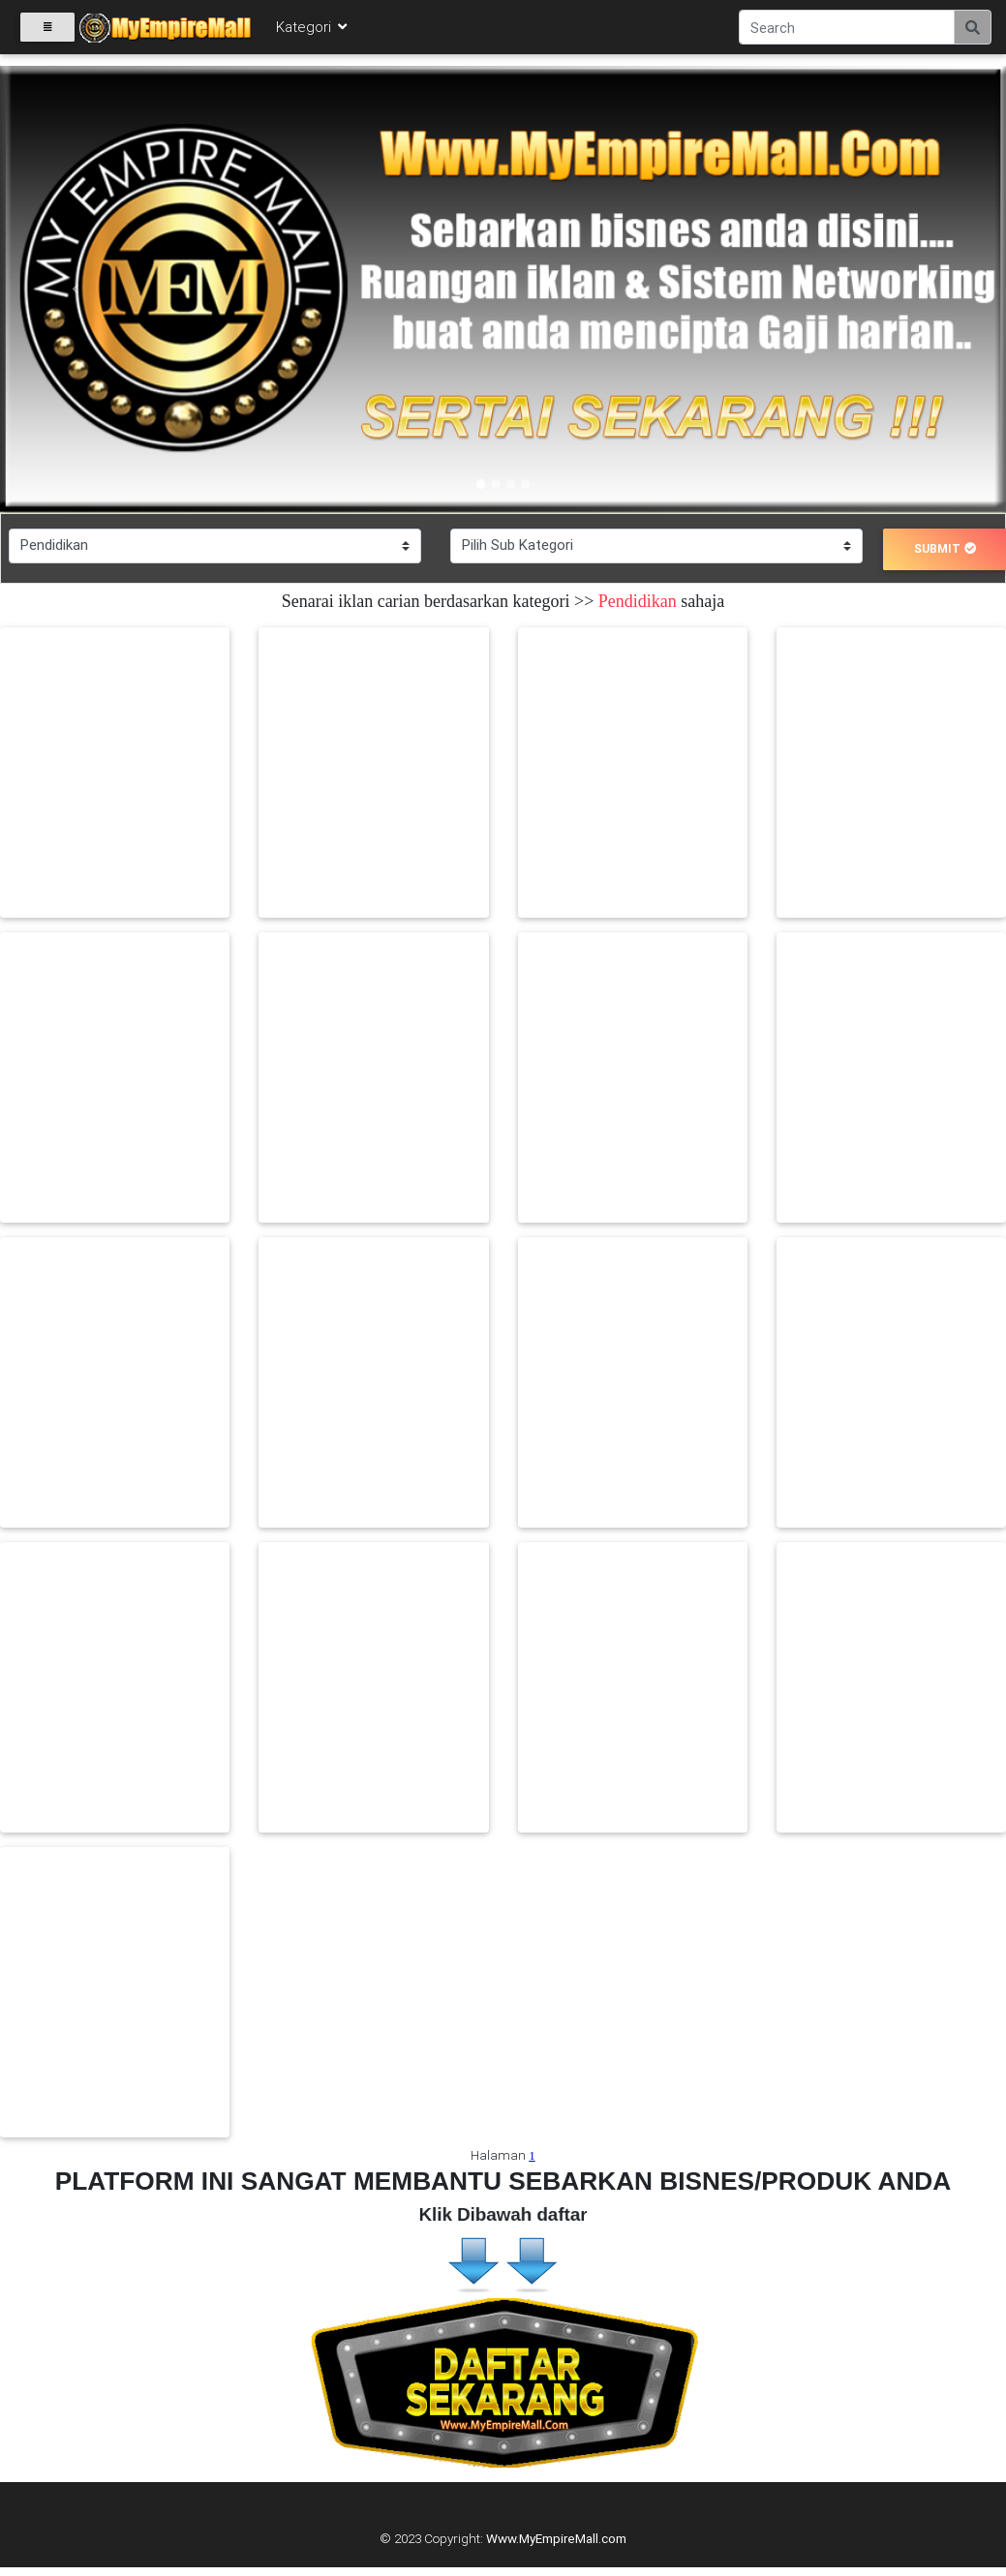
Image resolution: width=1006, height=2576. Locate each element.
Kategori (313, 30)
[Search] (847, 31)
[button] (75, 289)
